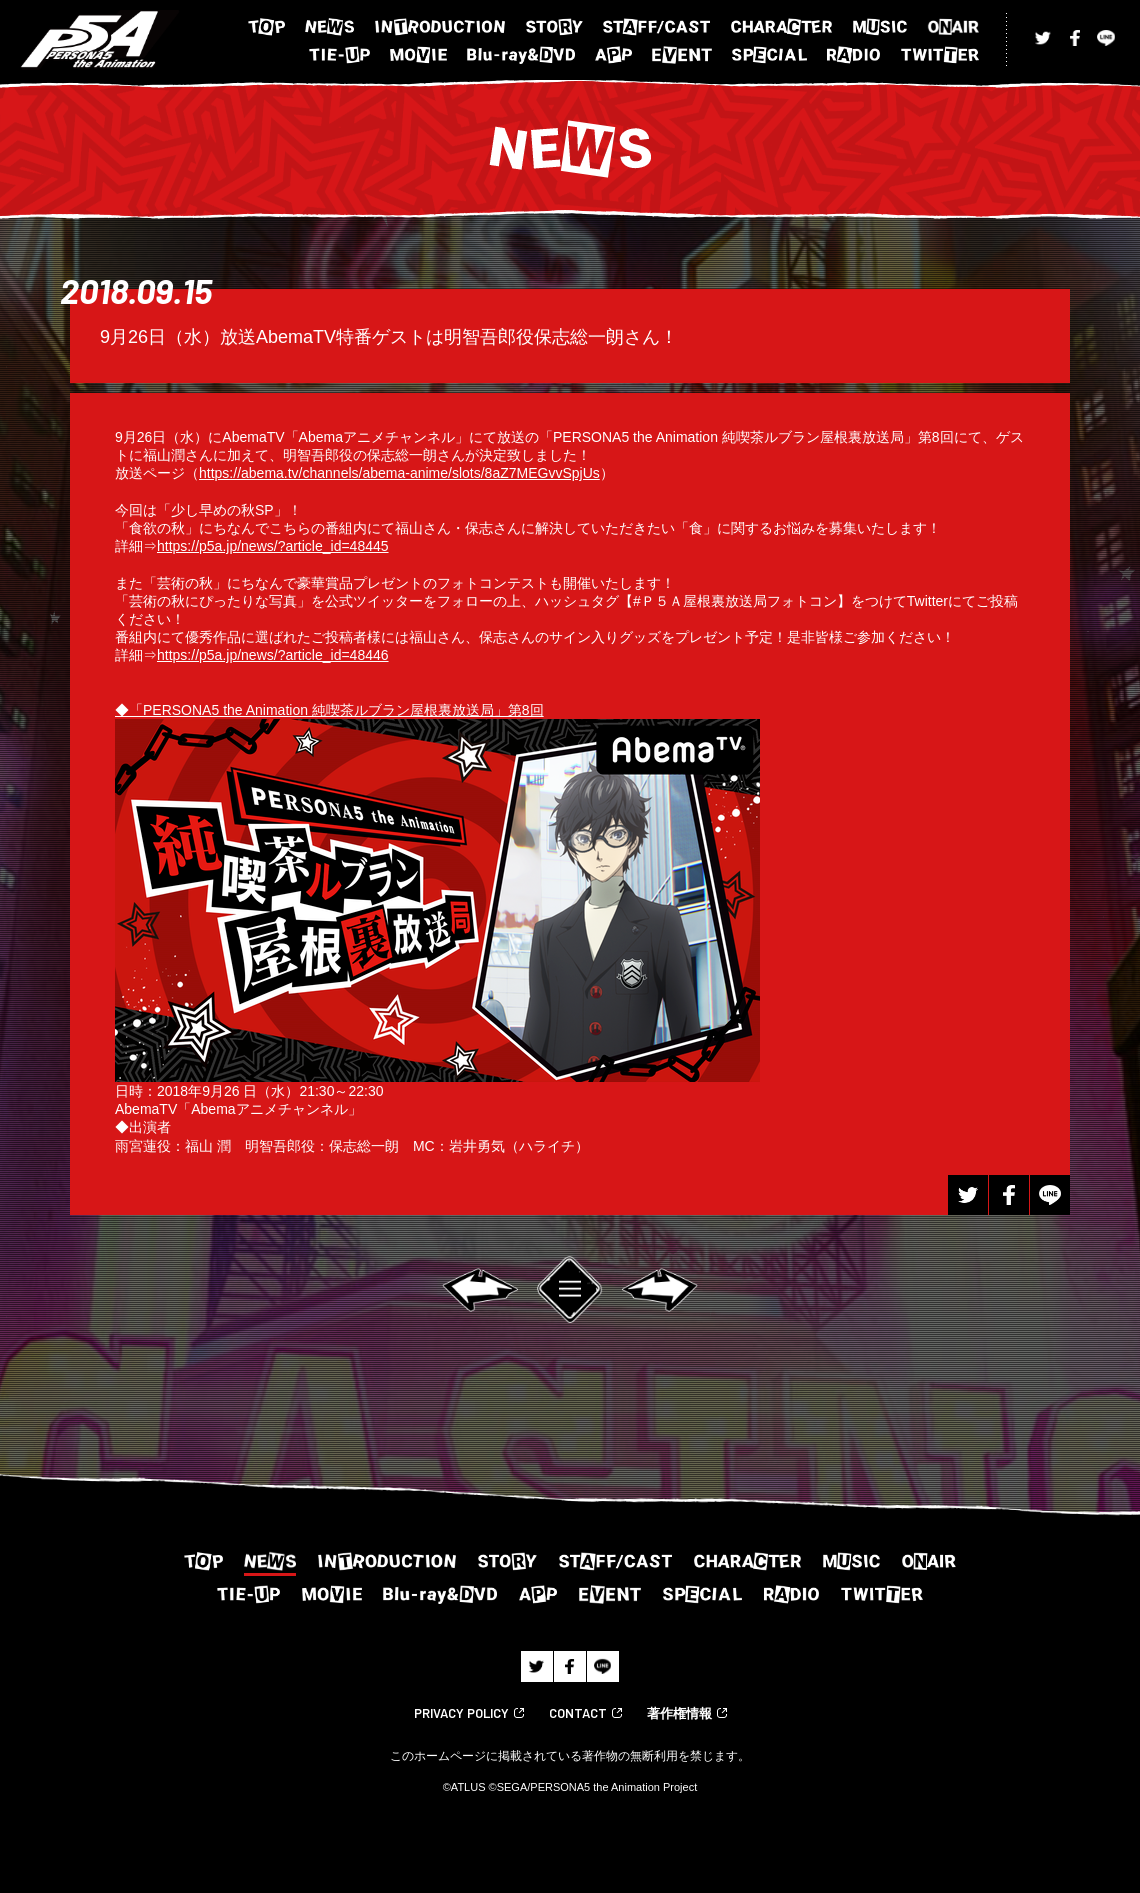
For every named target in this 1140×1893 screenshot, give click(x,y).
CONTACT (578, 1713)
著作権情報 (679, 1713)
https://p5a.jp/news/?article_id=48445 (273, 546)
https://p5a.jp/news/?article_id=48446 (273, 655)
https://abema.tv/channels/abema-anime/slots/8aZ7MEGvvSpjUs (399, 473)
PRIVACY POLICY (461, 1713)
